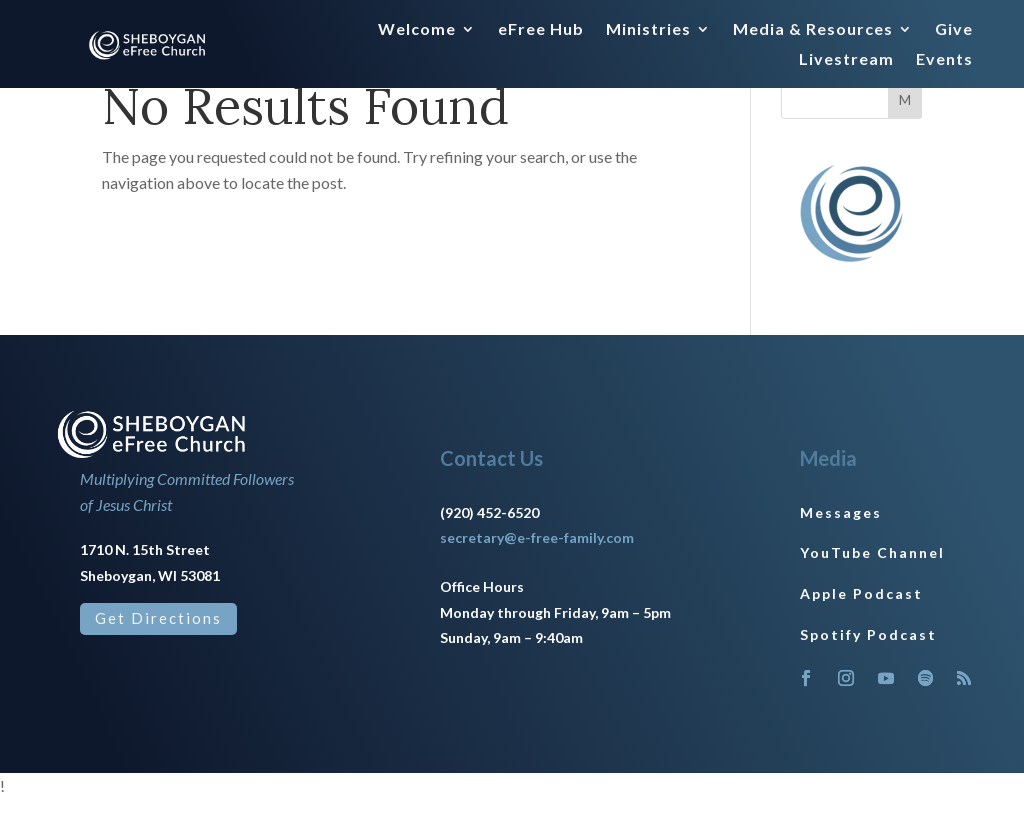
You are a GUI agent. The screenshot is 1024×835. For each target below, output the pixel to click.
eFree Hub (541, 30)
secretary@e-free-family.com (537, 574)
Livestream (846, 60)
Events (944, 60)
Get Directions (158, 655)
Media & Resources (813, 30)
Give (954, 30)
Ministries (648, 30)
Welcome (417, 30)
